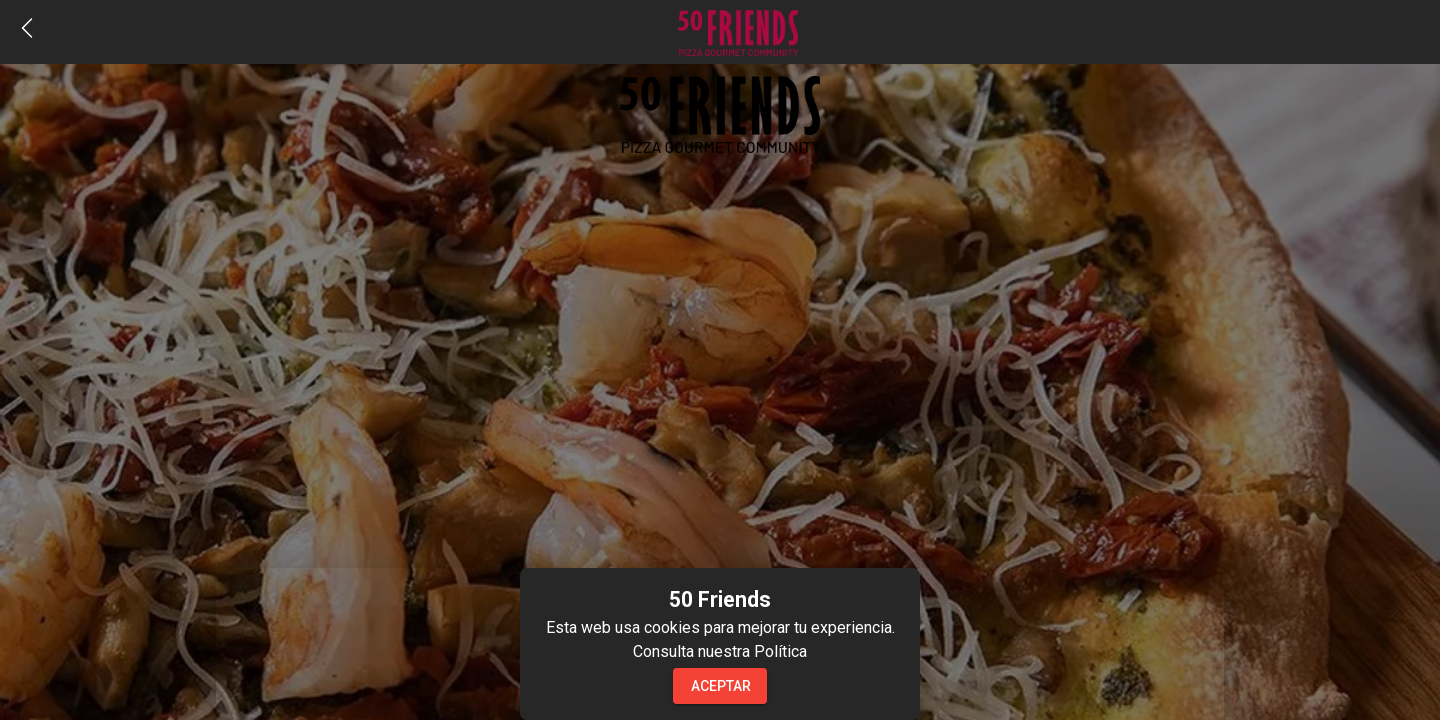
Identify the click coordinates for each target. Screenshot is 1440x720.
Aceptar (721, 686)
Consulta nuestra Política (720, 651)
